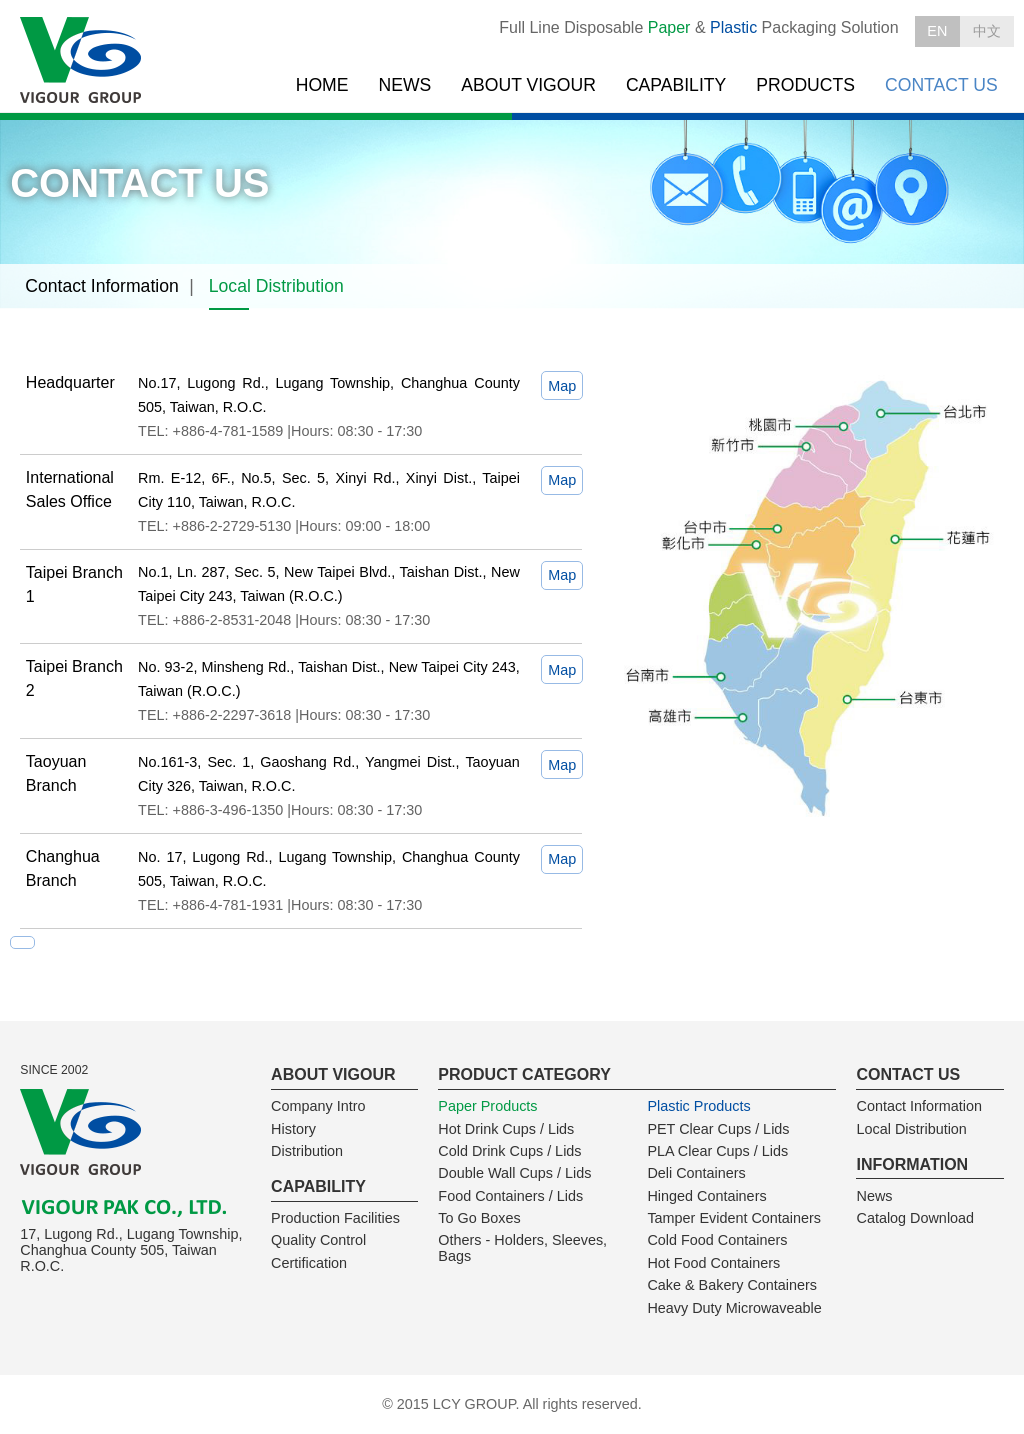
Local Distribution (276, 286)
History (293, 1129)
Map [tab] (562, 386)
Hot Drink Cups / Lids (506, 1129)
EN (937, 31)
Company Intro (318, 1106)
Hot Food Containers (713, 1263)
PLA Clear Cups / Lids (717, 1151)
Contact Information (102, 286)
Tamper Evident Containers (734, 1218)
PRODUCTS (805, 85)
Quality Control (318, 1240)
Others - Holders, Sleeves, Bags (522, 1248)
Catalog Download (915, 1218)
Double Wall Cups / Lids (514, 1173)
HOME (322, 85)
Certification (309, 1263)
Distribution (307, 1151)
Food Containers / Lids (510, 1196)
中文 (987, 31)
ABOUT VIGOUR (528, 85)
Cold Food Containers (717, 1240)
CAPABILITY (676, 85)
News (874, 1196)
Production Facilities (335, 1218)
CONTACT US (941, 85)
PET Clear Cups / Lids (718, 1129)
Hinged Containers (706, 1196)
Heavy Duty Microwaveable (734, 1308)
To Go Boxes (479, 1218)
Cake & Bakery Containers (732, 1285)
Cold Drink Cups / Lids (509, 1151)
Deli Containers (696, 1173)
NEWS (405, 85)
